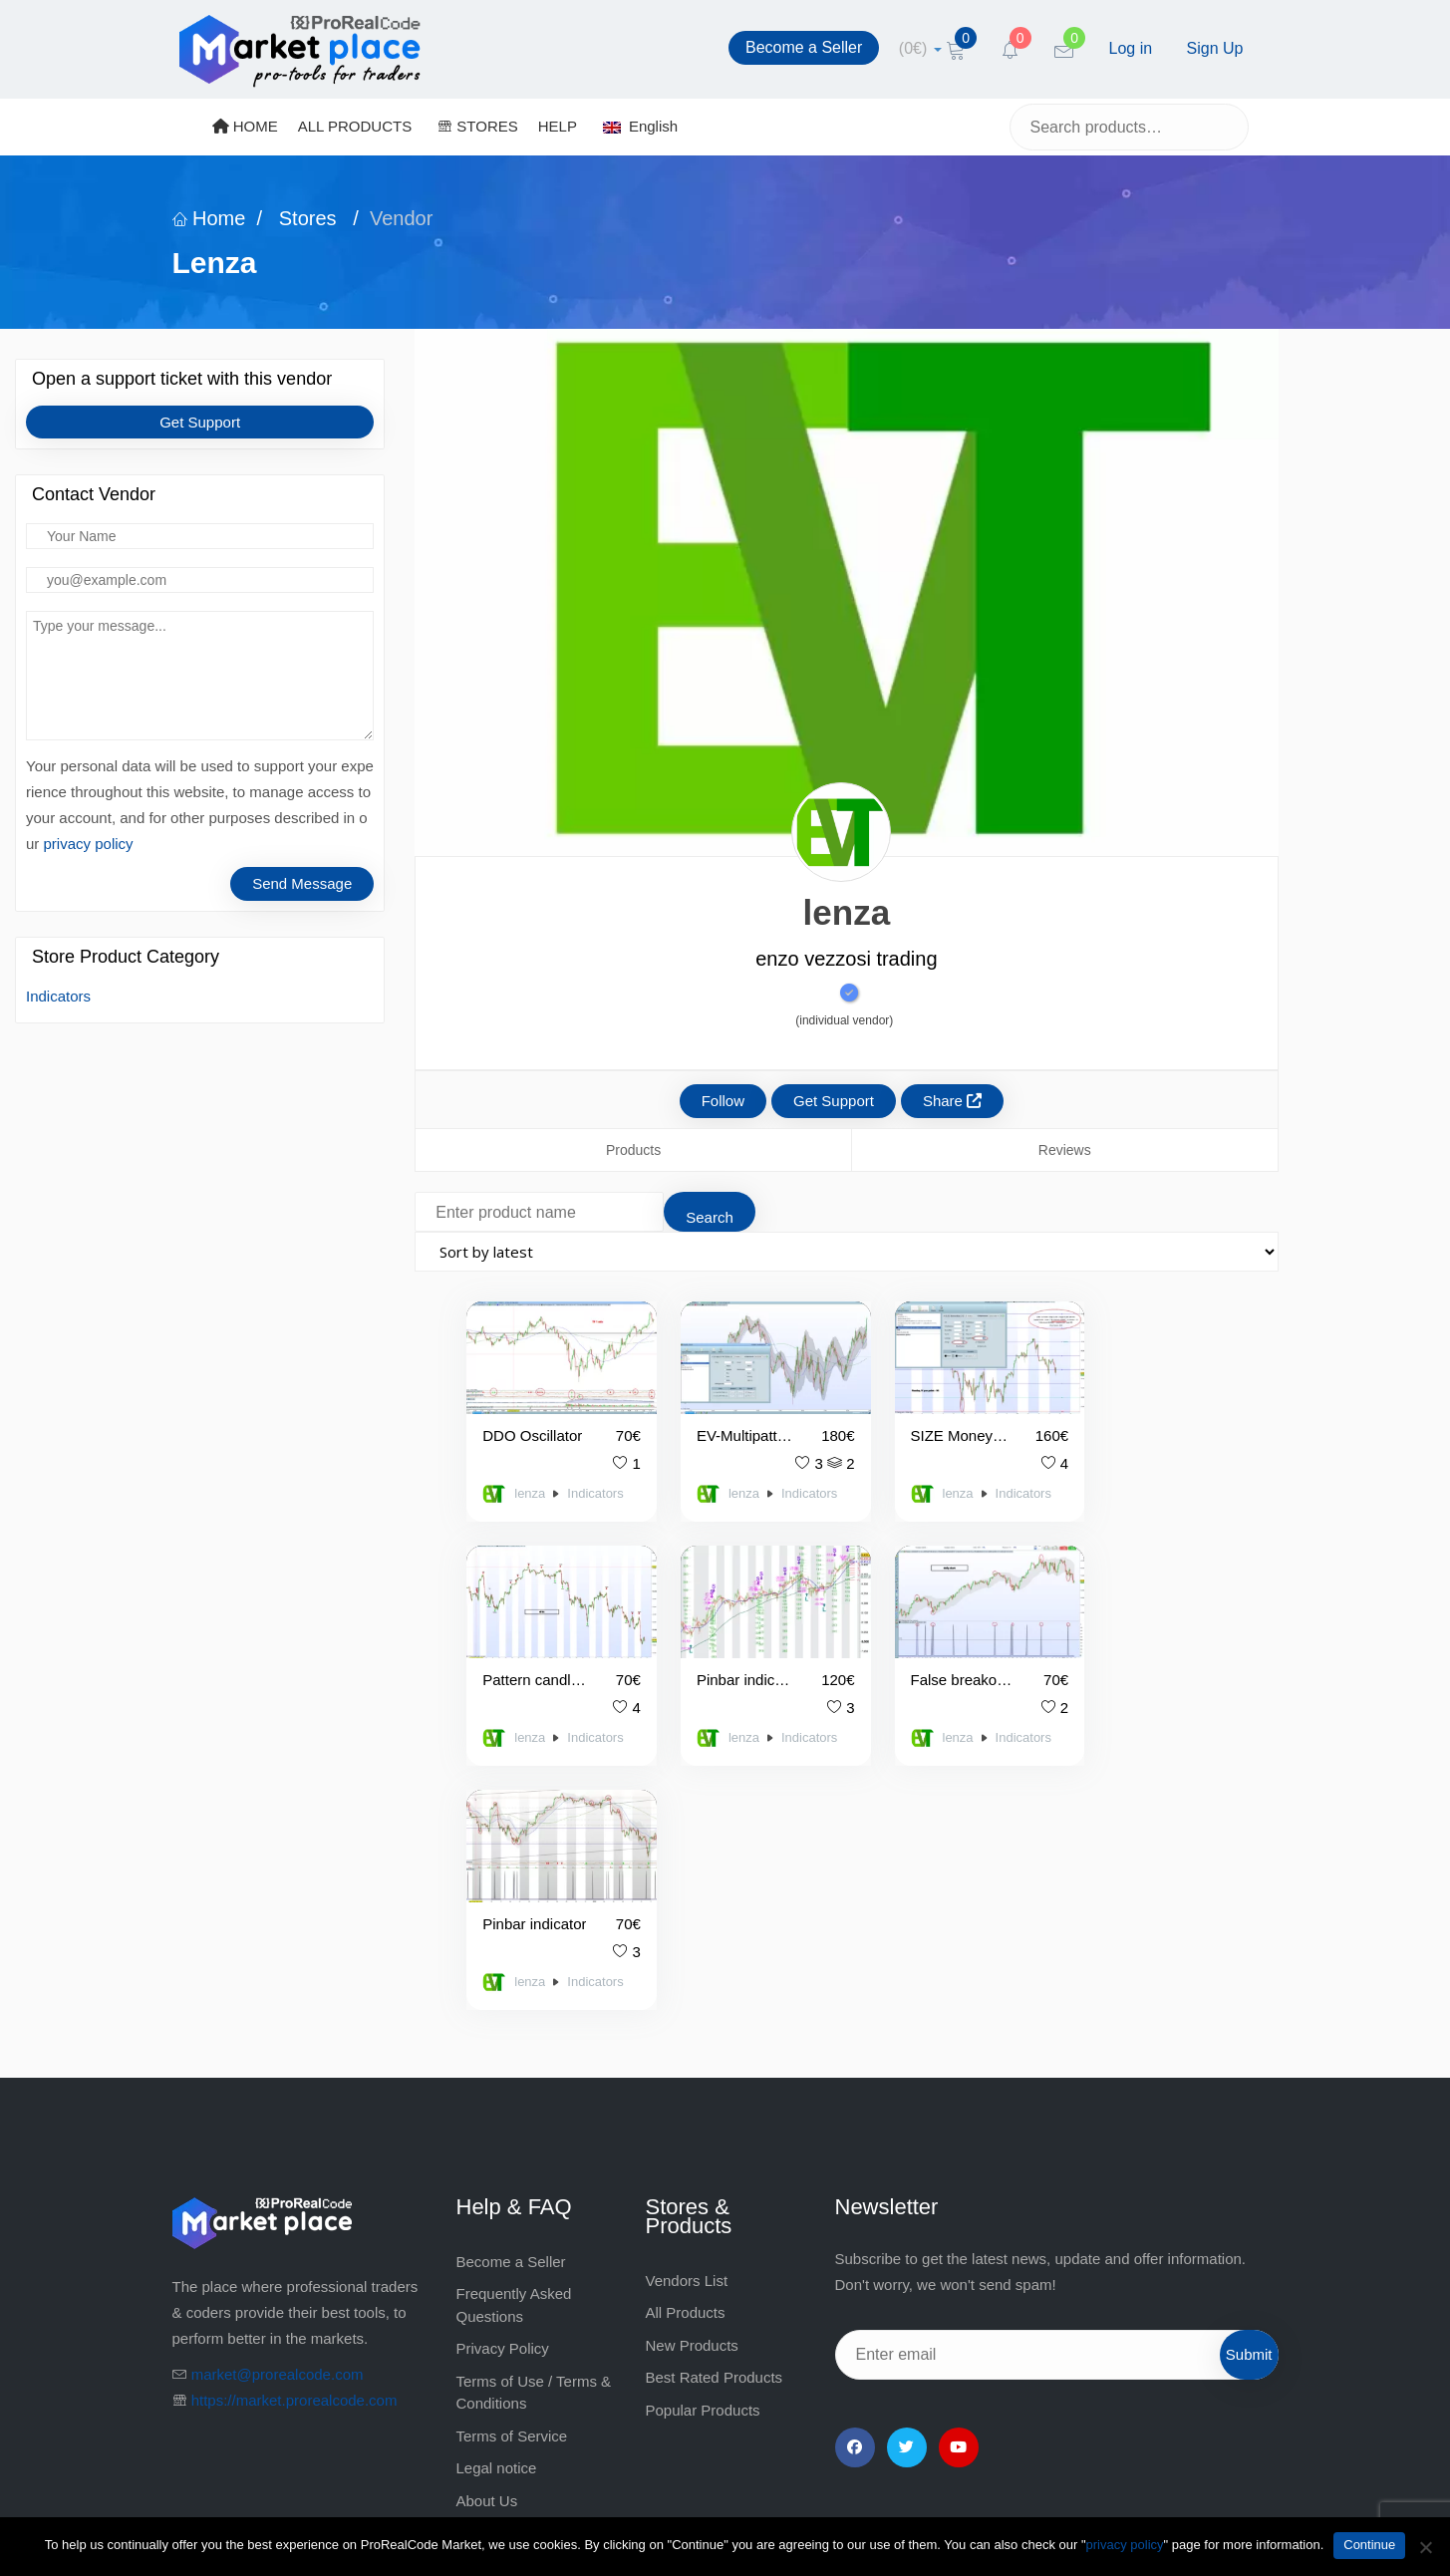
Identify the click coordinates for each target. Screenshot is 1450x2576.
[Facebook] (855, 2182)
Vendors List (687, 2015)
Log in (1131, 48)
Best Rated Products (714, 2112)
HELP (557, 126)
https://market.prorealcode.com (294, 2135)
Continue (1369, 2544)
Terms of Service (512, 2170)
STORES (477, 126)
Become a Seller (803, 47)
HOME (245, 126)
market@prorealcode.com (277, 2109)
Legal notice (496, 2202)
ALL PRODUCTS (355, 126)
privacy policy (89, 843)
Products (633, 1150)
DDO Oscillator (528, 1424)
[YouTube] (959, 2182)
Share (952, 1100)
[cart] (920, 48)
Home (209, 218)
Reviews (1064, 1150)
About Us (487, 2235)
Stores (307, 218)
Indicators (58, 996)
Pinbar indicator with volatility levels (523, 1658)
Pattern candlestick (1116, 1424)
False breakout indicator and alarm (724, 1658)
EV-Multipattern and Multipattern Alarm (720, 1424)
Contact (482, 2267)
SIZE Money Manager (915, 1424)
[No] (1425, 2547)
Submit (1249, 2089)
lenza (526, 1483)
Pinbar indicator (920, 1658)
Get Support (199, 422)
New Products (692, 2080)
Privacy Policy (502, 2083)
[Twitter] (907, 2182)
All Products (685, 2047)
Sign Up (1215, 48)
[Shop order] (846, 1252)
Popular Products (703, 2145)
